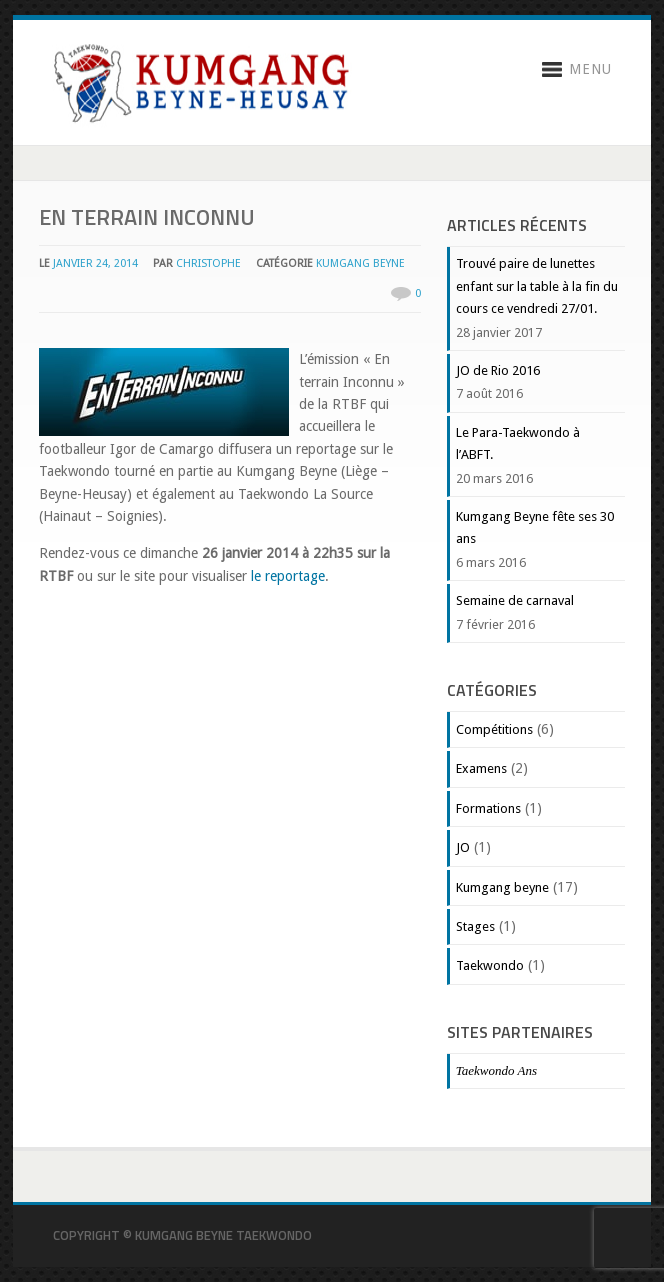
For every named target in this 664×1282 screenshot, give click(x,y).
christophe (208, 263)
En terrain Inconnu (147, 217)
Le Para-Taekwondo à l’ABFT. (518, 443)
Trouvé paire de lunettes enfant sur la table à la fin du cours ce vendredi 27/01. (537, 286)
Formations (488, 808)
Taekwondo (490, 965)
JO (463, 847)
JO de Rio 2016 (498, 370)
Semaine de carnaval (515, 600)
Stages (475, 926)
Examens (481, 768)
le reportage (288, 576)
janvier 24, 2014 (95, 263)
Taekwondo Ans (496, 1070)
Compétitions (494, 729)
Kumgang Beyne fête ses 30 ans (535, 527)
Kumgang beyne (360, 263)
